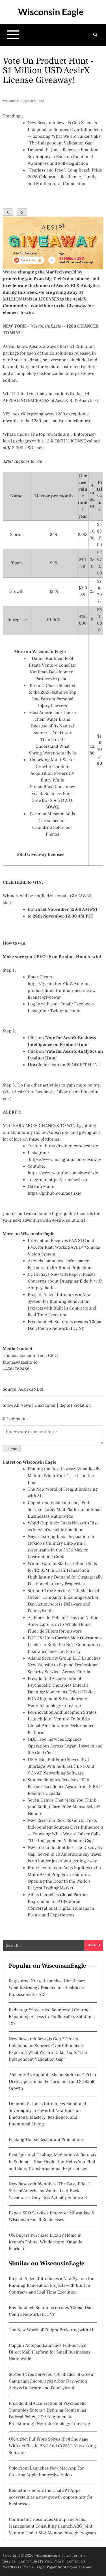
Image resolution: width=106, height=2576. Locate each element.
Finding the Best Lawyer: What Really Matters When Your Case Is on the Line (64, 1476)
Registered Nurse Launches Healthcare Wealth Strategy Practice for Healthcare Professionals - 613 (47, 1988)
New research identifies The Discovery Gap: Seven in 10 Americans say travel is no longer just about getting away (65, 1854)
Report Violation (75, 1405)
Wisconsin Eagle (51, 11)
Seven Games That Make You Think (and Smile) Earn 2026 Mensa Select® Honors (64, 1807)
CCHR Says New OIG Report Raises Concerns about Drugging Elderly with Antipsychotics (65, 1281)
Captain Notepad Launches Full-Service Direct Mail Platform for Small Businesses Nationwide (65, 1509)
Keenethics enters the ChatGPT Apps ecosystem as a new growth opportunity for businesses (51, 2497)
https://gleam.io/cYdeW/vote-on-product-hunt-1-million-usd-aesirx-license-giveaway (62, 990)
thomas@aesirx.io (20, 1362)
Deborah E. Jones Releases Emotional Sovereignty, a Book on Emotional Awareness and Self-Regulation (64, 156)
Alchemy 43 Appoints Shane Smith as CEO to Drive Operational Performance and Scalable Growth (52, 2081)
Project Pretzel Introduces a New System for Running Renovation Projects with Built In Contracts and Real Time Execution (51, 2285)
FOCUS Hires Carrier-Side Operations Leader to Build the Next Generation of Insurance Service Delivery (65, 1645)
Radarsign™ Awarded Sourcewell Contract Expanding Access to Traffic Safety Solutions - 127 (53, 2017)
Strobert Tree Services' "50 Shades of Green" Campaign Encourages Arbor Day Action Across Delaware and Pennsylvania (52, 2381)
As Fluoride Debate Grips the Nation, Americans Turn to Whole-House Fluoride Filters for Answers (64, 1624)
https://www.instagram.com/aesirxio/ (65, 1160)
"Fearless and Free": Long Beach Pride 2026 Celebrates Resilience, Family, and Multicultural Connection (65, 177)
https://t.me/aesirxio (68, 1180)
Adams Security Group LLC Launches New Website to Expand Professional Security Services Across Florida (64, 1665)
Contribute (27, 2561)
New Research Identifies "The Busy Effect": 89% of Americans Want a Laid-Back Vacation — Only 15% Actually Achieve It (50, 2191)
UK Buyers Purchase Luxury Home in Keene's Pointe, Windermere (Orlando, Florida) (46, 2242)
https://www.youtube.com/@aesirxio (63, 1173)
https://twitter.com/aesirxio (71, 1146)
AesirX (35, 346)
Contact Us (76, 2561)
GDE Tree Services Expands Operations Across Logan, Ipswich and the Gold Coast (65, 1746)
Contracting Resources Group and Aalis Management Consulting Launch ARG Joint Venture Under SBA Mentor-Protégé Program (52, 2526)
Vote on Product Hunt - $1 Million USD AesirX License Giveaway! (48, 70)
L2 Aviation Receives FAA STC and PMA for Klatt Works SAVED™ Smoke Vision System (64, 1247)
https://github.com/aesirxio (54, 1193)
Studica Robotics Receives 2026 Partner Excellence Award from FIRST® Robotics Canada (65, 1786)
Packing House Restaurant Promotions (46, 2140)
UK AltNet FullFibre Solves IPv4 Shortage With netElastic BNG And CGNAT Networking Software (61, 1766)
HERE (20, 882)
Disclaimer (45, 1405)
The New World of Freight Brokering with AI (51, 2330)
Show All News (17, 1405)
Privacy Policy (52, 2561)
